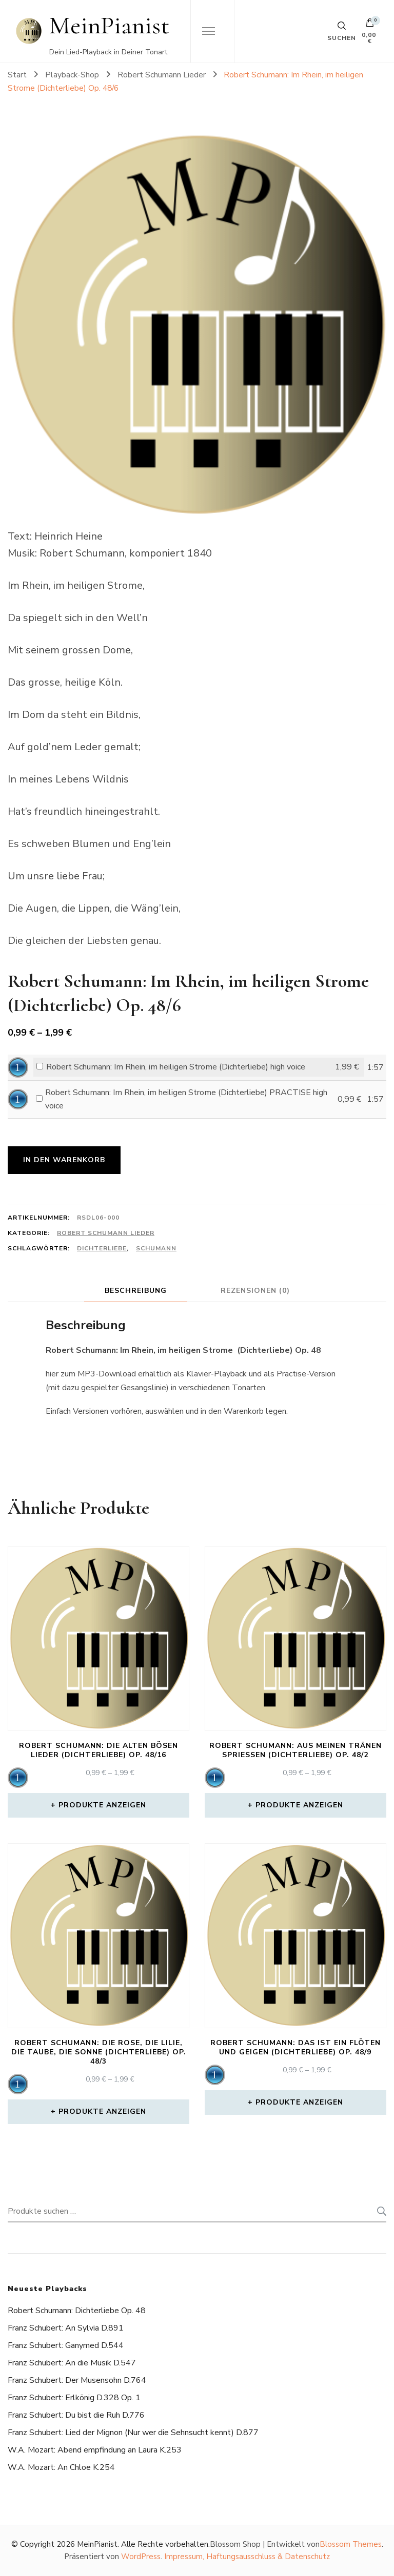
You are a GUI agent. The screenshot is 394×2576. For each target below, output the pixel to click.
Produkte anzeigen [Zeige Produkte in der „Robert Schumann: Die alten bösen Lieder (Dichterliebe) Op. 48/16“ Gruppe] (102, 1805)
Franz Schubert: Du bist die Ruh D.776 (76, 2415)
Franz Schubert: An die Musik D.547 (72, 2362)
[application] (18, 1067)
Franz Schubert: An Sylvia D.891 (66, 2328)
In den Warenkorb (64, 1160)
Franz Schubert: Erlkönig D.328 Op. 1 (74, 2397)
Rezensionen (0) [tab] (255, 1290)
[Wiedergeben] (18, 1067)
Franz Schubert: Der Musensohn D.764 (77, 2380)
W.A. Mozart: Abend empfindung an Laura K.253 (95, 2450)
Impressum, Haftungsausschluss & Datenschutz (247, 2556)
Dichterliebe (102, 1248)
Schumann (156, 1248)
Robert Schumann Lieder (105, 1233)
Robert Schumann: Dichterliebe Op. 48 (77, 2310)
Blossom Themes (351, 2544)
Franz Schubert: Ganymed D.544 (66, 2345)
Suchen (378, 2211)
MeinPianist (109, 25)
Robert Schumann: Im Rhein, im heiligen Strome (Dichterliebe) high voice (175, 1067)
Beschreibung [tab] (136, 1290)
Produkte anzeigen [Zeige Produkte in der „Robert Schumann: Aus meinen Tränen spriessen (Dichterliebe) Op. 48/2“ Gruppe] (299, 1805)
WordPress (141, 2556)
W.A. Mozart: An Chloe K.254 (61, 2467)
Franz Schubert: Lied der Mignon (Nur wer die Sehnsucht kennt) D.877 (133, 2432)
